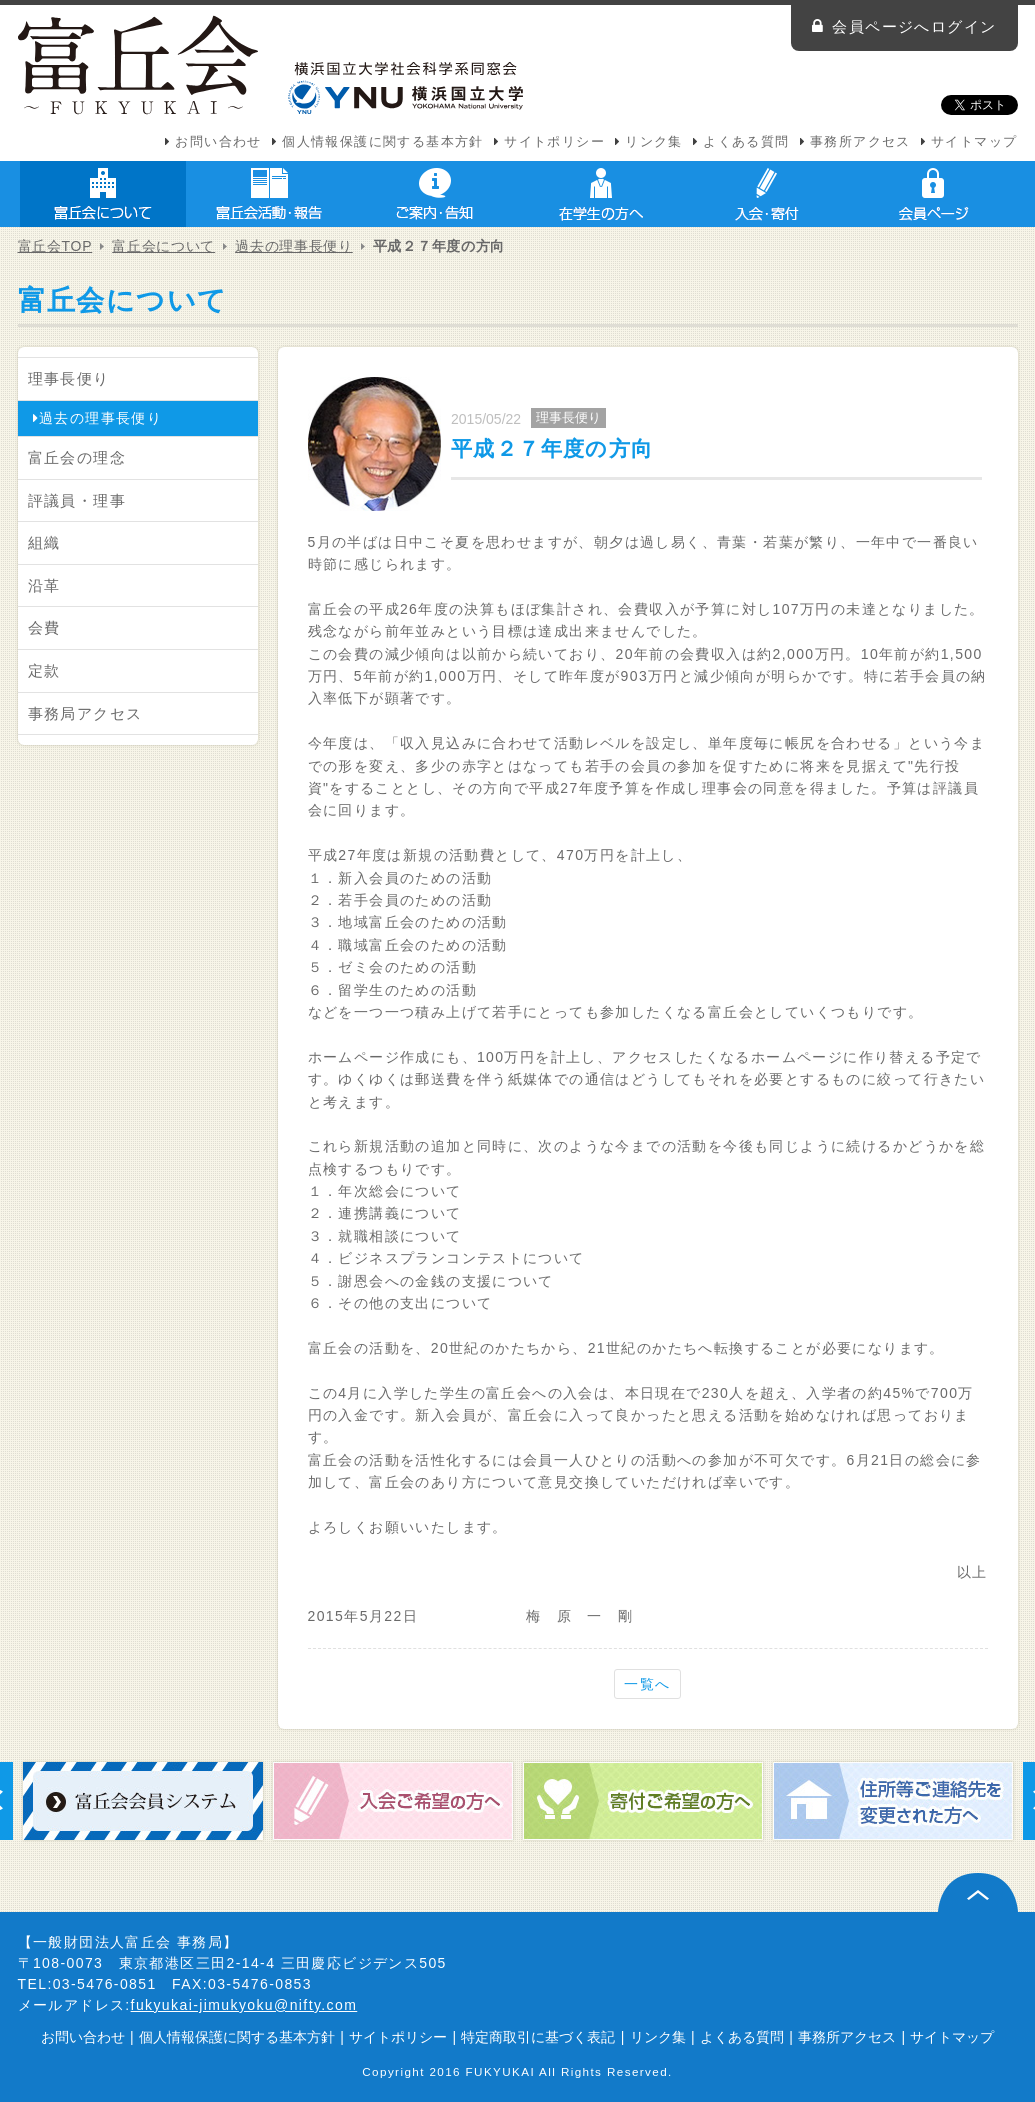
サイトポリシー (554, 142)
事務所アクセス (860, 142)
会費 (44, 627)
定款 (44, 670)
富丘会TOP (55, 246)
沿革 (44, 585)
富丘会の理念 (77, 457)
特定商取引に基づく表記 (538, 2037)
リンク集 (654, 142)
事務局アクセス (85, 713)
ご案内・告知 (435, 194)
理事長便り (69, 378)
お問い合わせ (218, 142)
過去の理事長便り (294, 246)
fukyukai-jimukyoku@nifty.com (244, 2005)
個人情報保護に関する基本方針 (383, 142)
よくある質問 (746, 142)
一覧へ (647, 1684)
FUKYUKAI (501, 2071)
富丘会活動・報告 (269, 194)
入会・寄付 (767, 194)
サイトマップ (974, 142)
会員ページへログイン (914, 26)
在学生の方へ (601, 194)
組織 (44, 542)
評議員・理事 (77, 500)
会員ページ (933, 194)
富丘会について (103, 194)
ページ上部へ (978, 1892)
